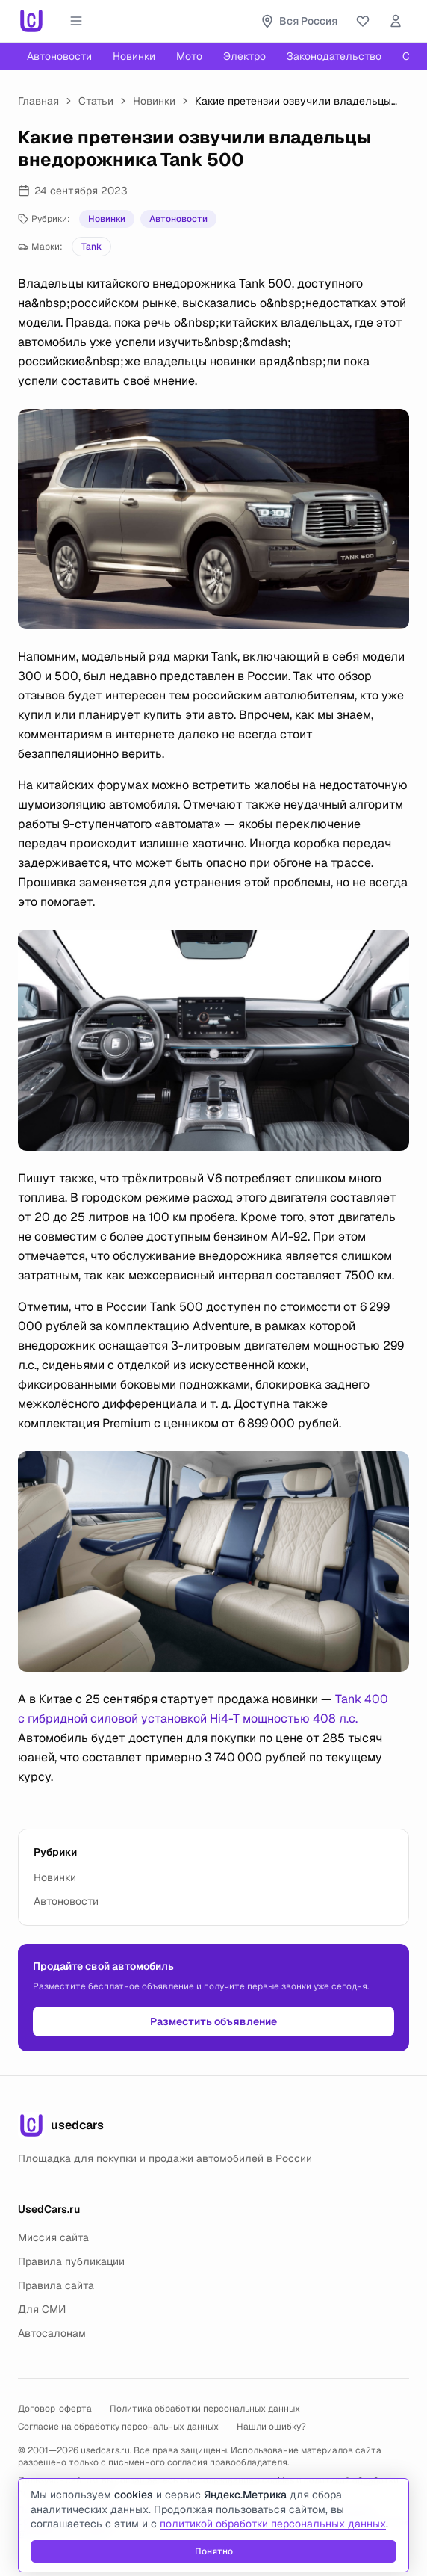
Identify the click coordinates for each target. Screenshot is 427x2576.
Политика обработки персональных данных (205, 2409)
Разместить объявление (213, 2021)
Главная (38, 101)
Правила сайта (56, 2285)
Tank (91, 247)
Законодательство (334, 56)
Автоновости (59, 56)
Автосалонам (52, 2333)
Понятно (214, 2551)
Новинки (134, 56)
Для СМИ (42, 2309)
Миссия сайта (53, 2237)
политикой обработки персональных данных (273, 2523)
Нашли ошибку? (271, 2427)
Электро (244, 56)
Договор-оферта (55, 2409)
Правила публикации (71, 2261)
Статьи (95, 101)
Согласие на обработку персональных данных (118, 2427)
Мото (189, 56)
